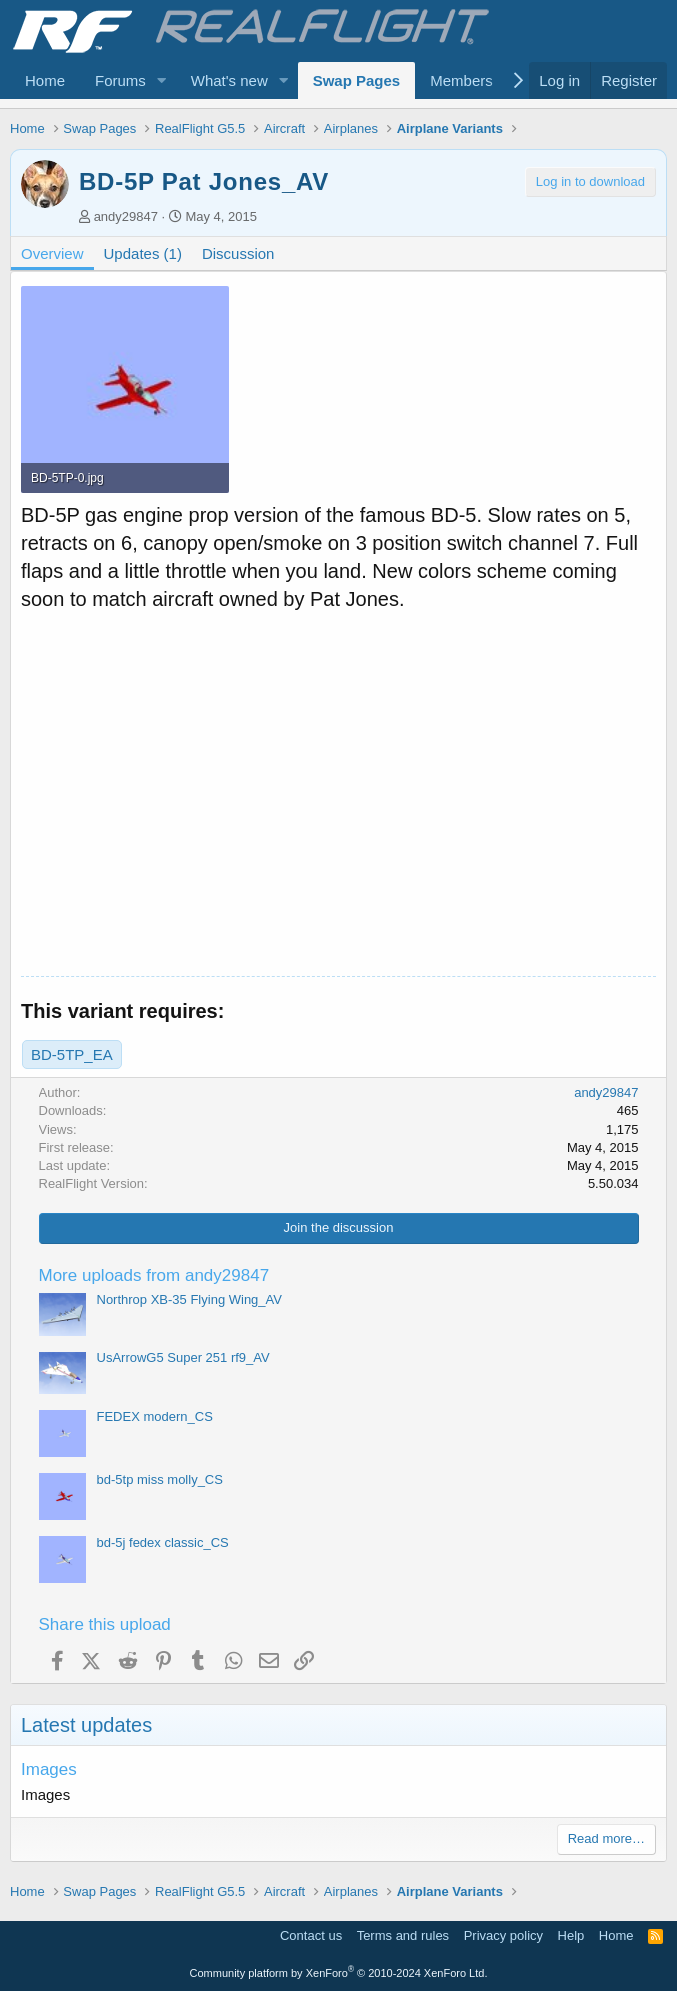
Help (571, 1935)
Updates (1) (143, 253)
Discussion (238, 253)
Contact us (311, 1935)
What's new (229, 80)
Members (461, 80)
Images (49, 1769)
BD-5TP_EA (72, 1054)
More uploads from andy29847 (154, 1275)
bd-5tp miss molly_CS (160, 1479)
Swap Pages (357, 80)
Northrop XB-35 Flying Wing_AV (189, 1299)
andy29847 (126, 216)
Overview (52, 253)
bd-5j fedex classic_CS (163, 1542)
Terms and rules (403, 1935)
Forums (120, 80)
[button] (162, 80)
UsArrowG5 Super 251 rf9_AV (183, 1357)
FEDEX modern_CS (155, 1416)
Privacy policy (503, 1935)
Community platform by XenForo (339, 1973)
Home (45, 80)
